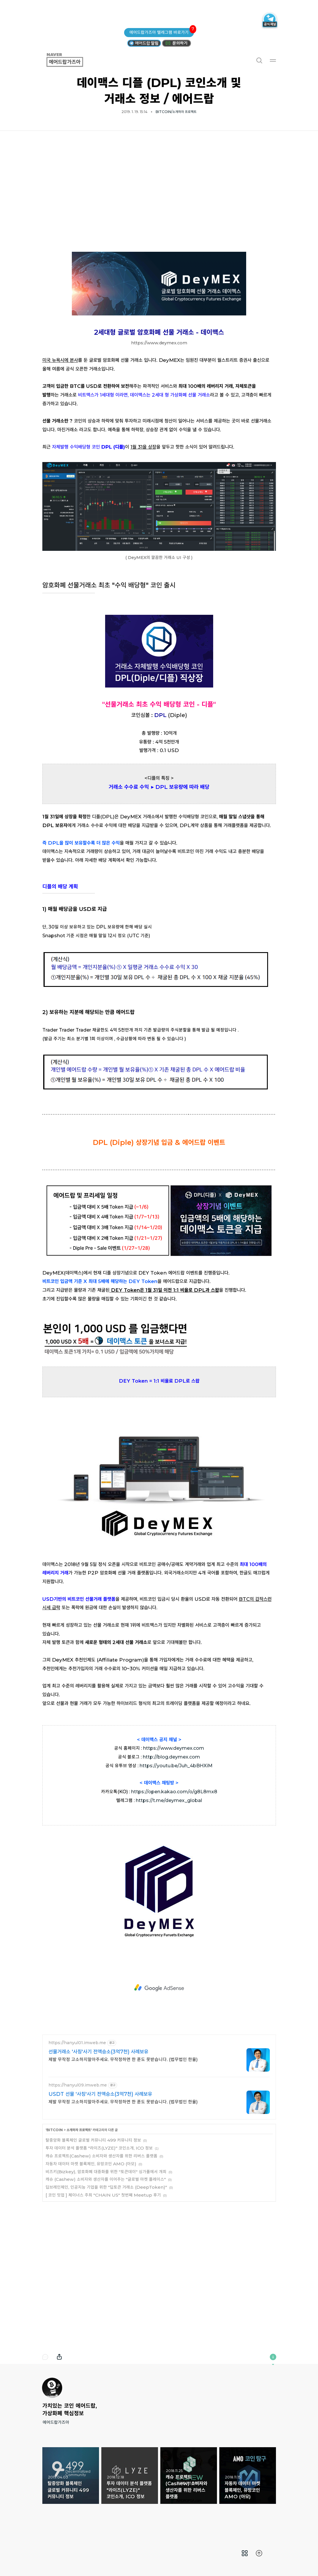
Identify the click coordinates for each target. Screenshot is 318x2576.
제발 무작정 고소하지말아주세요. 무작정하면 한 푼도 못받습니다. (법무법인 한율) (123, 2059)
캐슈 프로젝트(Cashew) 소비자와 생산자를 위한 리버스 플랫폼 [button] (188, 2475)
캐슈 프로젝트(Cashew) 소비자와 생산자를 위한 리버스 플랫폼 (101, 2156)
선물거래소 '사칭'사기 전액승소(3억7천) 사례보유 (98, 2052)
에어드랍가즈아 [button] (71, 60)
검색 (259, 60)
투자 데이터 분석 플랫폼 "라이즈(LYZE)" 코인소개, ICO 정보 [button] (129, 2475)
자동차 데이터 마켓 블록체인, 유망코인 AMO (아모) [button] (247, 2475)
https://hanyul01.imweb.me (77, 2042)
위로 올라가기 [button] (259, 2553)
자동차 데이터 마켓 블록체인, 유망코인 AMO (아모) (91, 2164)
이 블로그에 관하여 (273, 2357)
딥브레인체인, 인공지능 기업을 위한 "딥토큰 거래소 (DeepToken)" (106, 2187)
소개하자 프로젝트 (79, 2130)
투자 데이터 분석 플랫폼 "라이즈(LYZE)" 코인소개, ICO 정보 (99, 2148)
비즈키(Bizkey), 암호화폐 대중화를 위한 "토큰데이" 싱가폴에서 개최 (106, 2171)
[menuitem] (245, 2553)
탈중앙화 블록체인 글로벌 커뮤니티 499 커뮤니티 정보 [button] (70, 2475)
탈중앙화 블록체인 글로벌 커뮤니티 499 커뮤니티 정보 (93, 2140)
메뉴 (273, 60)
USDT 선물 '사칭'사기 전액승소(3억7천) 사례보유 (100, 2094)
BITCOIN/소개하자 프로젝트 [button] (176, 112)
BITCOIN (54, 2130)
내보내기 (59, 2357)
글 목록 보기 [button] (245, 2553)
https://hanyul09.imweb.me (77, 2085)
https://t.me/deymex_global (169, 1800)
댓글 (45, 2357)
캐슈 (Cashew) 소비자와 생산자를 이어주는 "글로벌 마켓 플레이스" (106, 2179)
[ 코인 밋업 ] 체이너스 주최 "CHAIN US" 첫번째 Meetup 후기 (103, 2195)
